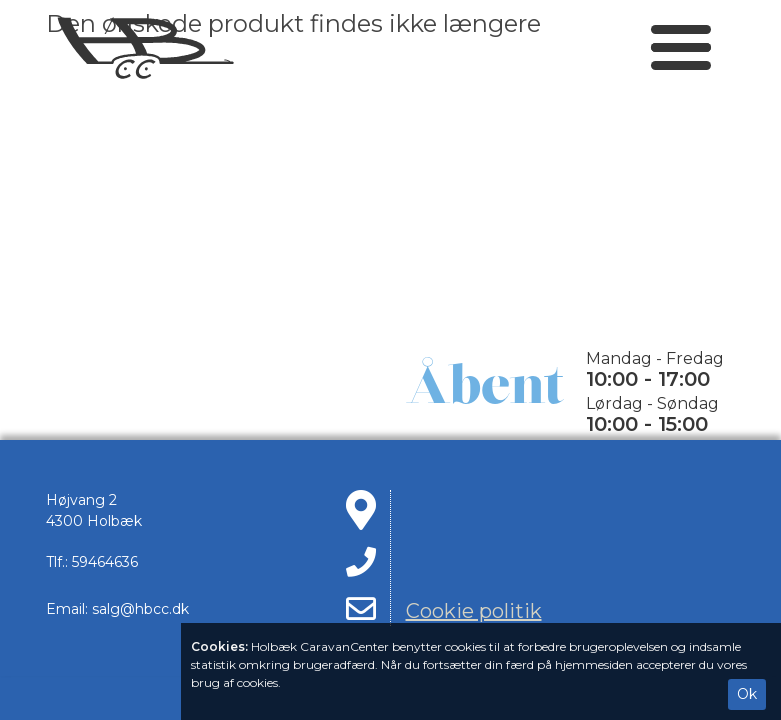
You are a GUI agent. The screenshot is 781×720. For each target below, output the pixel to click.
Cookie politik (474, 611)
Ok (747, 694)
